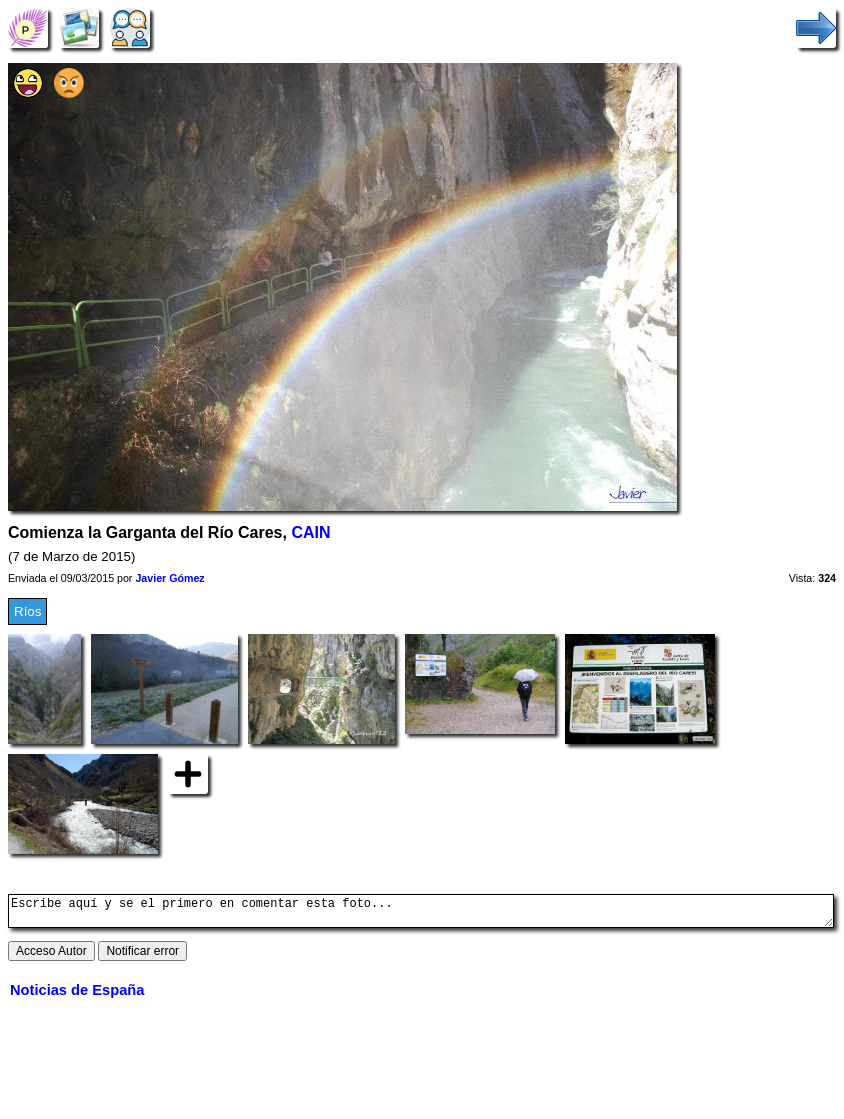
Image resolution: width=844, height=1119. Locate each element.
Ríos (27, 611)
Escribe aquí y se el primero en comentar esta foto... (421, 914)
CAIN (310, 532)
